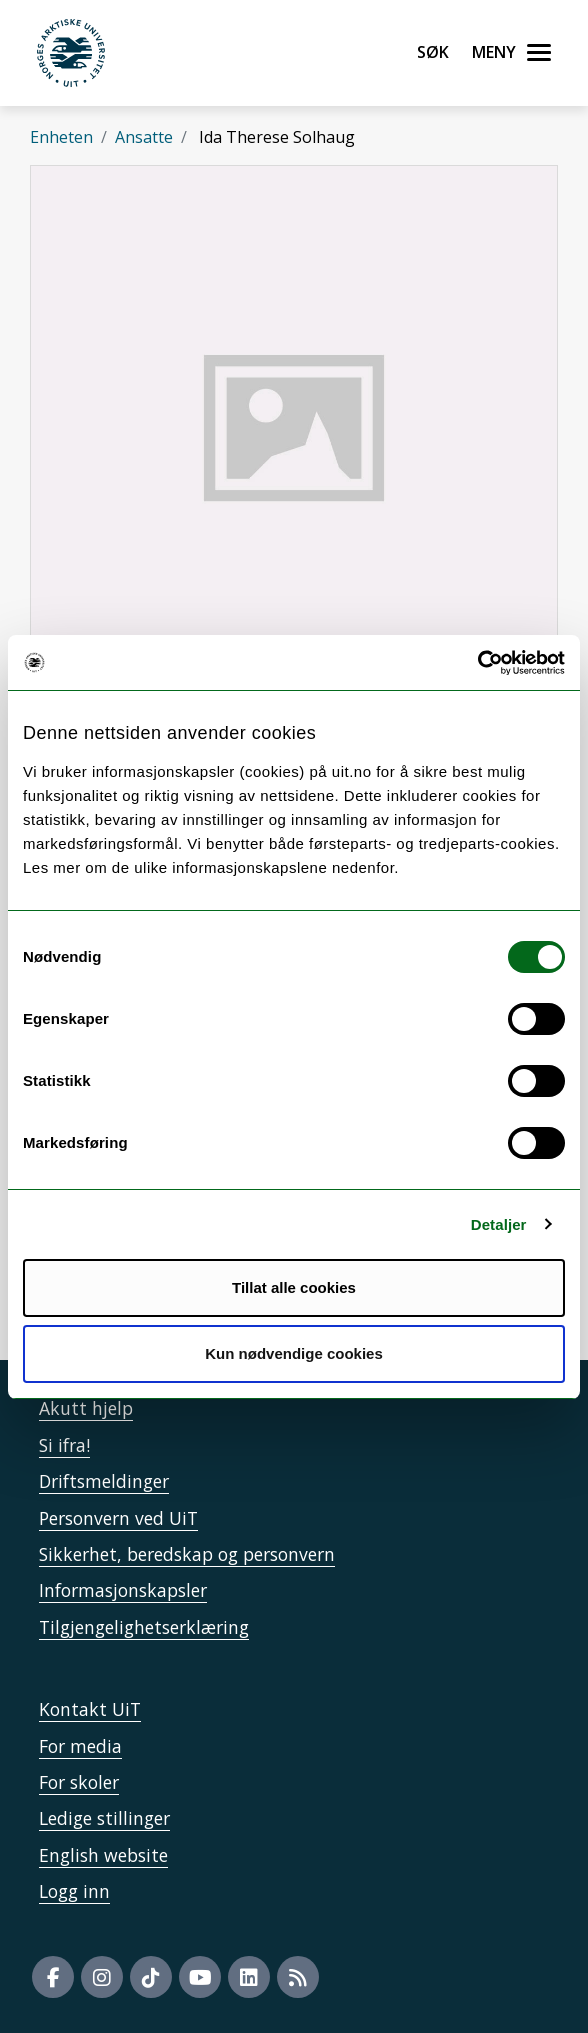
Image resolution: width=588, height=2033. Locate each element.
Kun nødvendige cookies (294, 1353)
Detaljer (499, 1224)
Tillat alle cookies (294, 1287)
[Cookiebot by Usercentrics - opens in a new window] (477, 663)
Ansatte (144, 137)
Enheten (61, 137)
